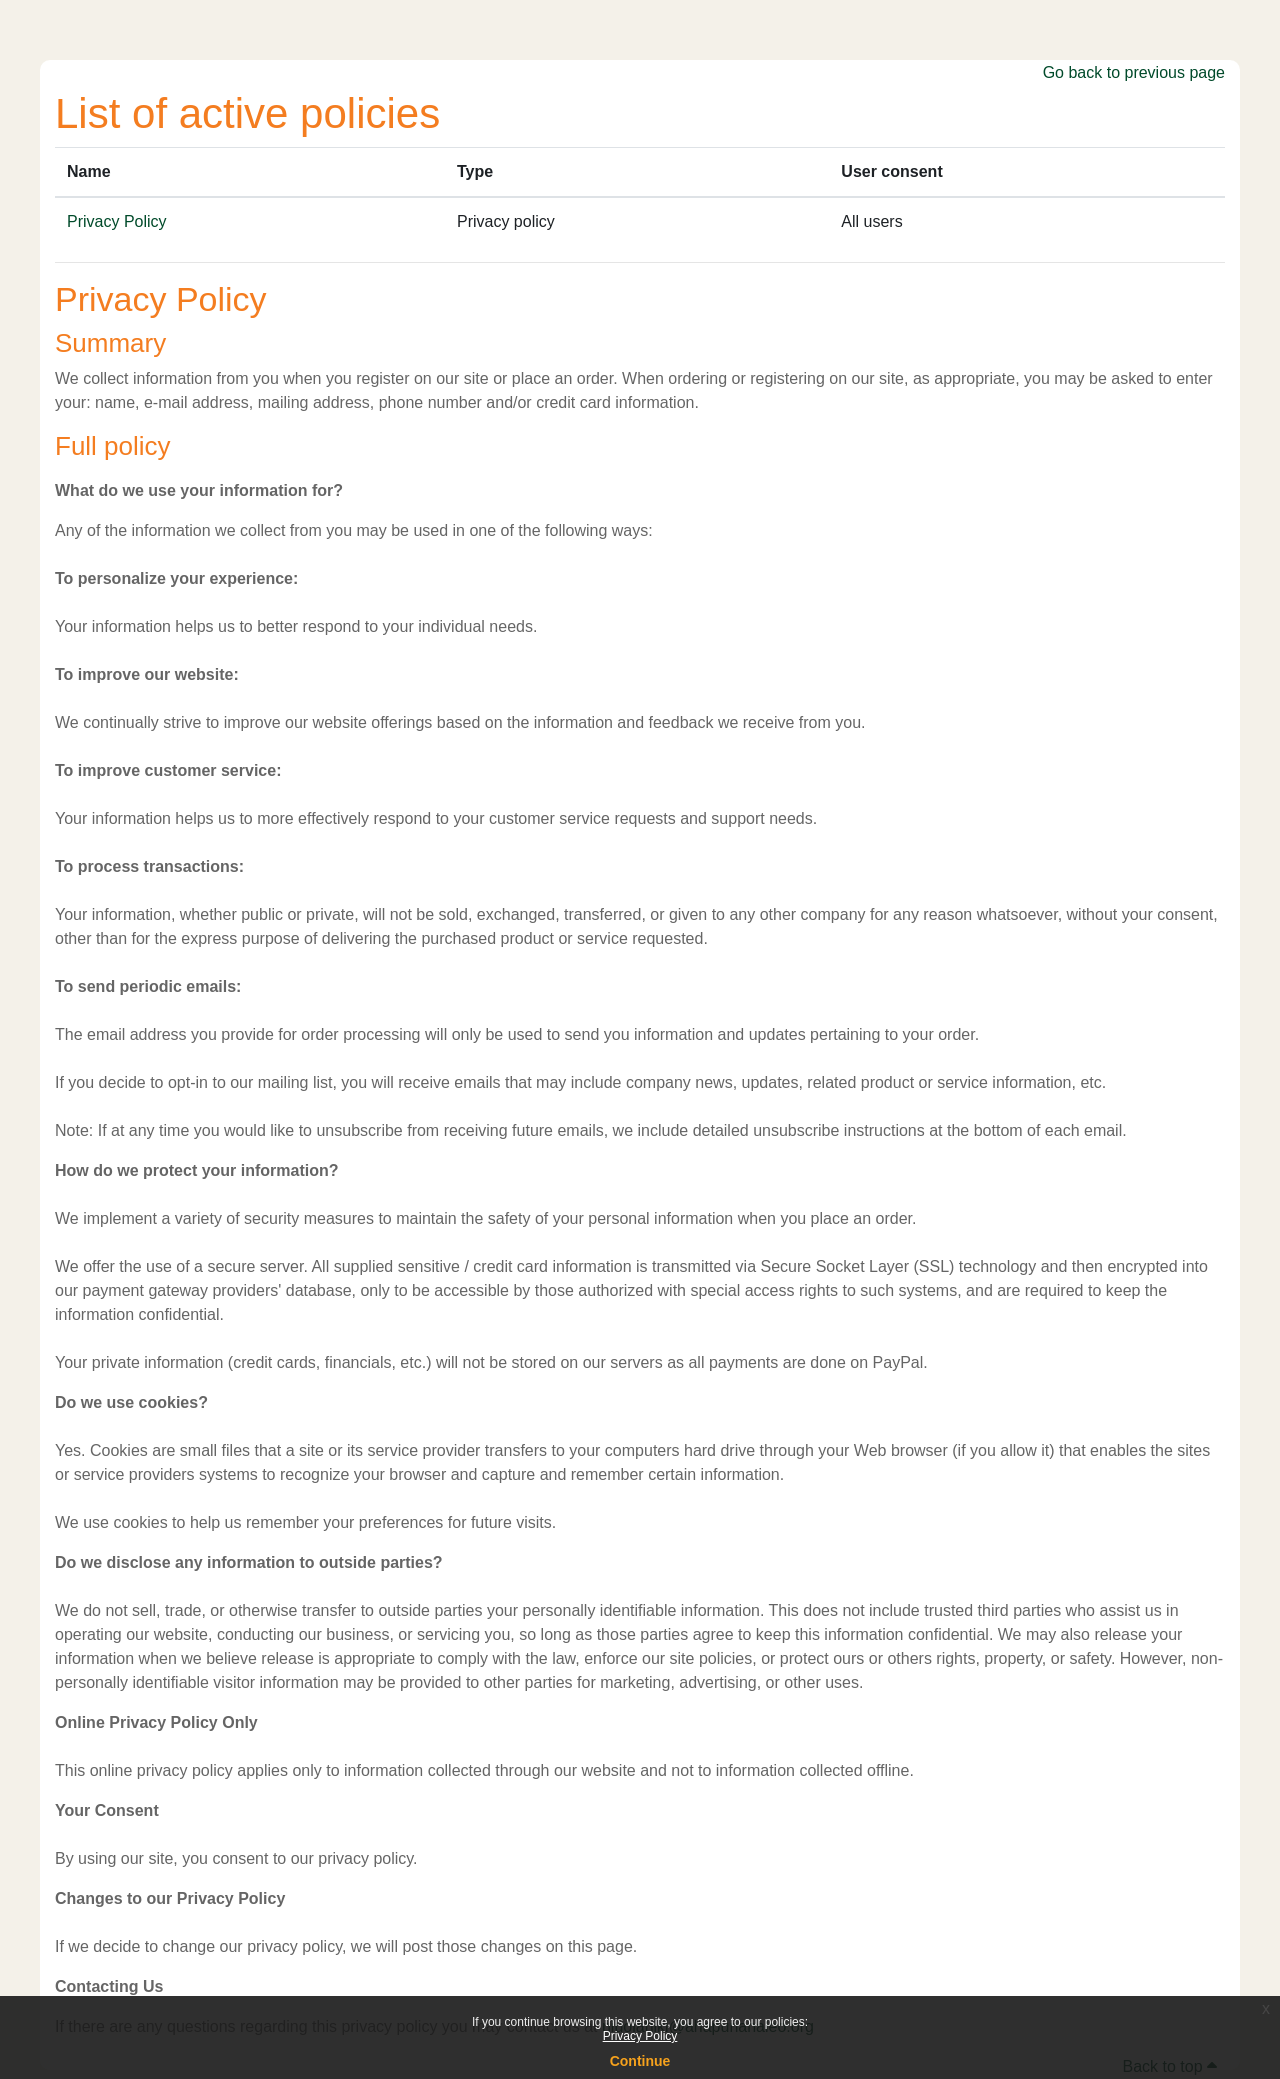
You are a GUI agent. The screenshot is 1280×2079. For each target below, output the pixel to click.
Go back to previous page (1134, 72)
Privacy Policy (640, 2036)
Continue (640, 2061)
